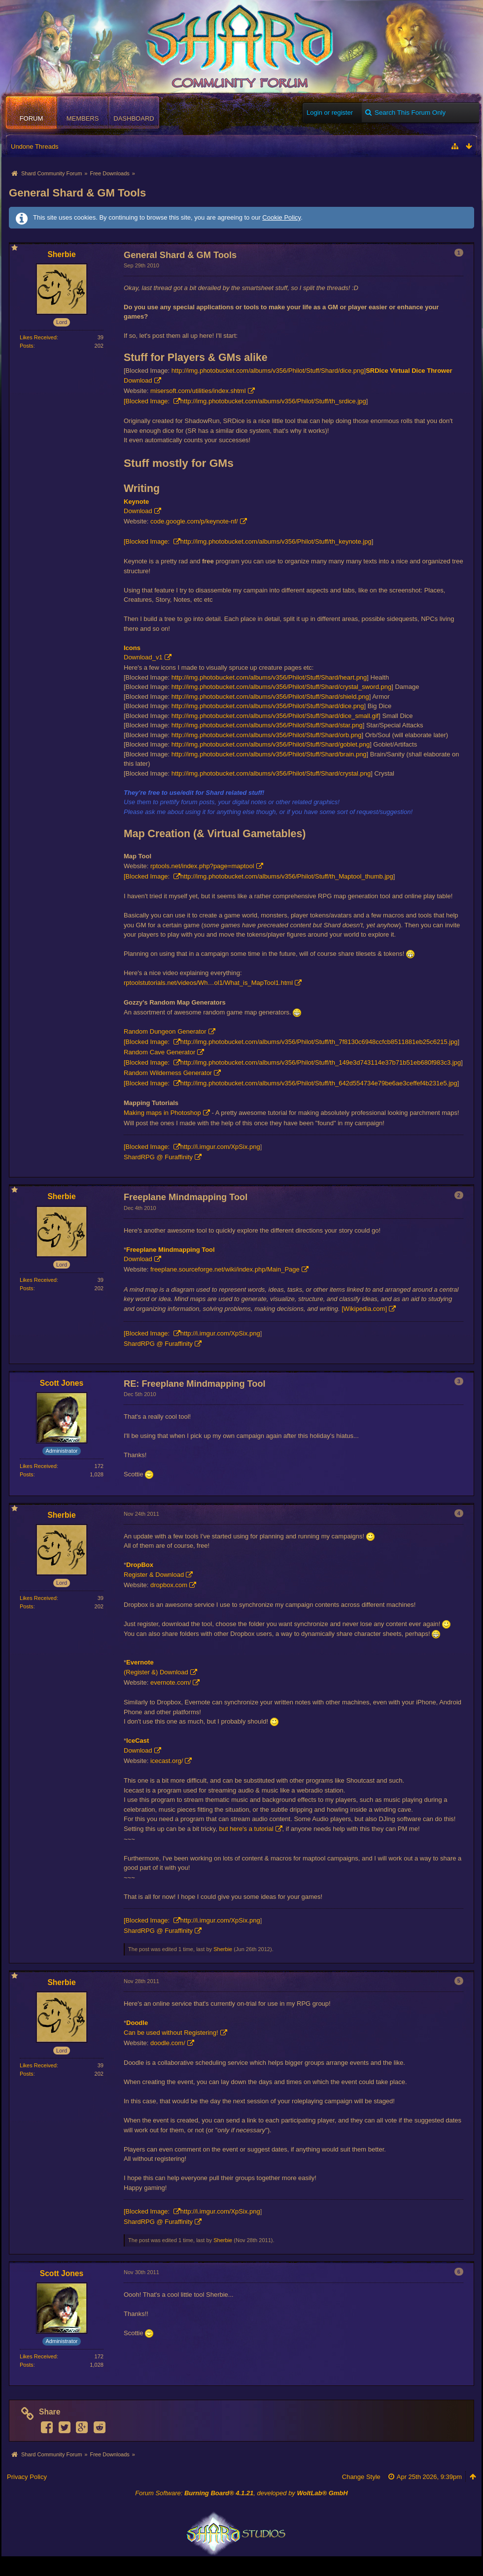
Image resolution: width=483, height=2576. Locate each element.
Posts (27, 346)
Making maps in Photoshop (162, 1112)
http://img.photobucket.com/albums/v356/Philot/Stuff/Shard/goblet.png (271, 744)
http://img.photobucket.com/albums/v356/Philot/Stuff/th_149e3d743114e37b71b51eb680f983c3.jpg (320, 1062)
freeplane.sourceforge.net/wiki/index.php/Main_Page (225, 1269)
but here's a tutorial (246, 1828)
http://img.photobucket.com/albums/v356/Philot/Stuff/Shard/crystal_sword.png (281, 686)
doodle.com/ (167, 2043)
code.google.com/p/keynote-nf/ (194, 521)
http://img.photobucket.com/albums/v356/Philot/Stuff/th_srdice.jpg (273, 401)
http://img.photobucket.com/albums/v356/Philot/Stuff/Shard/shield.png (270, 696)
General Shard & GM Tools (77, 193)
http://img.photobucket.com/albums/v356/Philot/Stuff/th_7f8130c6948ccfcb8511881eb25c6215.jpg (319, 1041)
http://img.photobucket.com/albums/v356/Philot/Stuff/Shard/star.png (267, 725)
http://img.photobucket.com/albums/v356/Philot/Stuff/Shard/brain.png (269, 754)
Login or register (330, 112)
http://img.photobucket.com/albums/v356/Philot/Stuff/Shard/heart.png (269, 677)
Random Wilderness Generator (168, 1072)
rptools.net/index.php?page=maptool (202, 866)
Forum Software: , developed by (241, 2493)
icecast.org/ (166, 1760)
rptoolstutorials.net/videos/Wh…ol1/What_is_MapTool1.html (208, 982)
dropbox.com (168, 1585)
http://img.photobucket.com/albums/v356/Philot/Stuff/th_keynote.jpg (276, 541)
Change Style (361, 2476)
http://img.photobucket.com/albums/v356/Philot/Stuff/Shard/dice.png (268, 370)
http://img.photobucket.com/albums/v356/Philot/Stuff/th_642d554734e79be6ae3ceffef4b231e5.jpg (318, 1083)
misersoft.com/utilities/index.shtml (198, 390)
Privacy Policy (27, 2476)
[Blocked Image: (148, 401)
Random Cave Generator (159, 1052)
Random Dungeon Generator (165, 1031)
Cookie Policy (281, 217)
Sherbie (222, 1949)
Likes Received (38, 337)
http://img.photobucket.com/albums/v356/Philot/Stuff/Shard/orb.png (267, 735)
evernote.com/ (170, 1682)
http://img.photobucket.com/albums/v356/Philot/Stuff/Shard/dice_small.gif (275, 715)
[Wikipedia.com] (364, 1308)
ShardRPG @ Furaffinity (158, 1157)
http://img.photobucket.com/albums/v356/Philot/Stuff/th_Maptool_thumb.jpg (286, 876)
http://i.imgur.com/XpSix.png (220, 1146)
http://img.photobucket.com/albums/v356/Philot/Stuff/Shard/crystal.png (271, 773)
